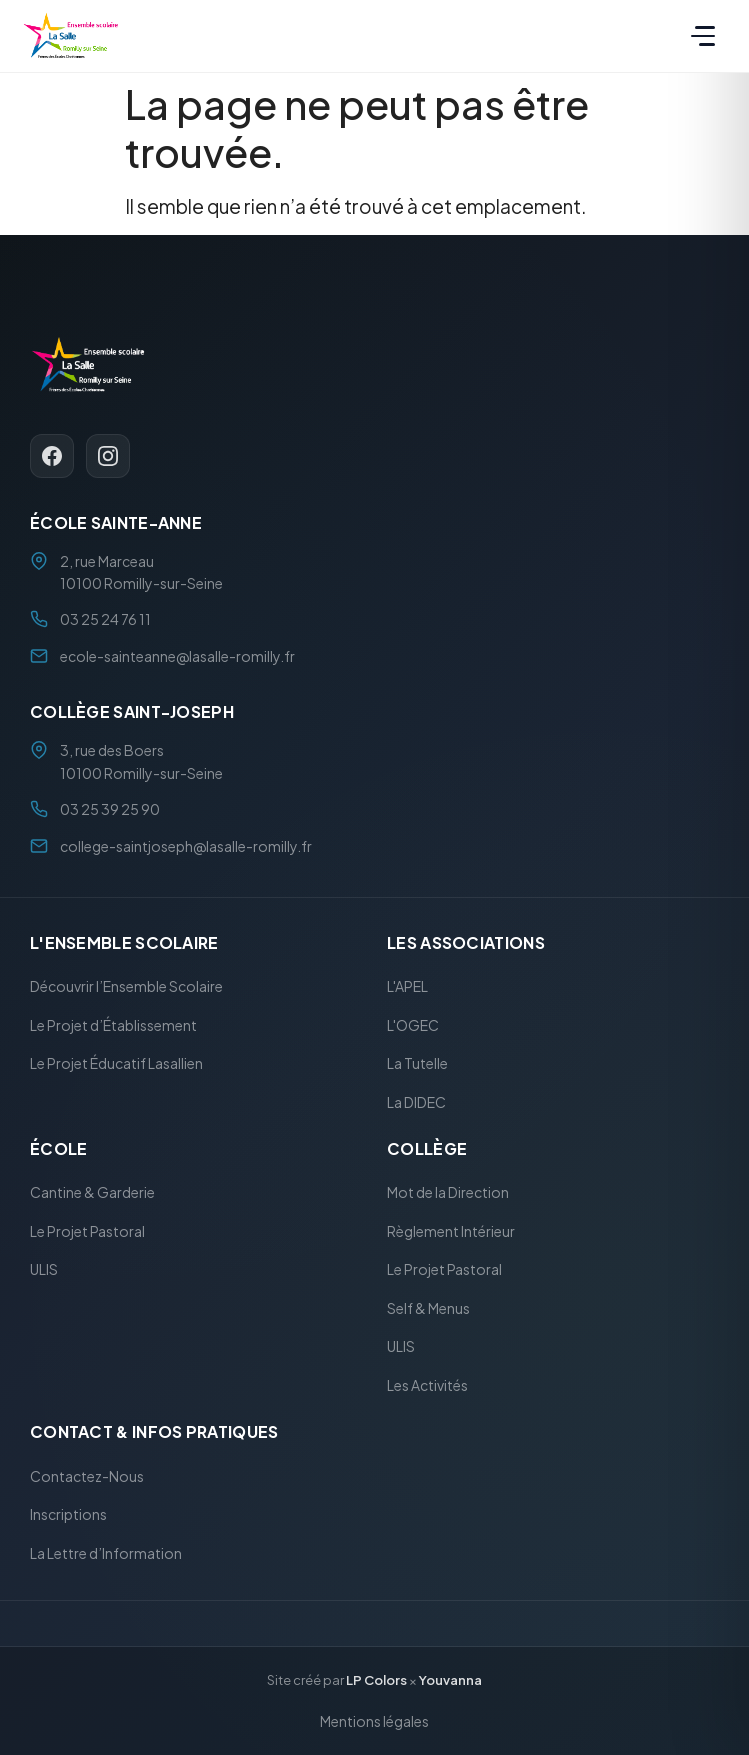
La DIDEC (416, 1102)
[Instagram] (108, 455)
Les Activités (427, 1385)
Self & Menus (428, 1308)
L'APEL (407, 986)
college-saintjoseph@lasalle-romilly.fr (186, 846)
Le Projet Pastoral (87, 1231)
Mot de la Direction (448, 1192)
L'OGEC (413, 1025)
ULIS (44, 1269)
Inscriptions (68, 1514)
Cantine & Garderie (92, 1192)
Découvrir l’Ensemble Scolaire (126, 986)
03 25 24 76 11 (105, 619)
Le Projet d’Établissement (113, 1025)
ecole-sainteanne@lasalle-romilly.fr (177, 656)
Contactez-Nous (87, 1475)
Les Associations (466, 942)
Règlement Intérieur (451, 1231)
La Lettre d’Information (106, 1552)
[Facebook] (52, 455)
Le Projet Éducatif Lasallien (116, 1063)
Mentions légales (374, 1720)
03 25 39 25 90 (110, 809)
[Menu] (703, 36)
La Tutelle (417, 1063)
